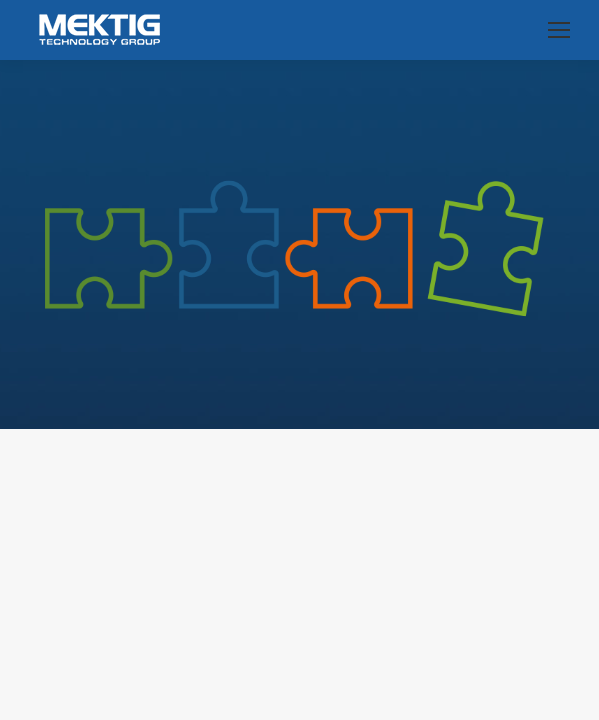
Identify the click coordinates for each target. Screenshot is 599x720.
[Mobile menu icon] (559, 30)
